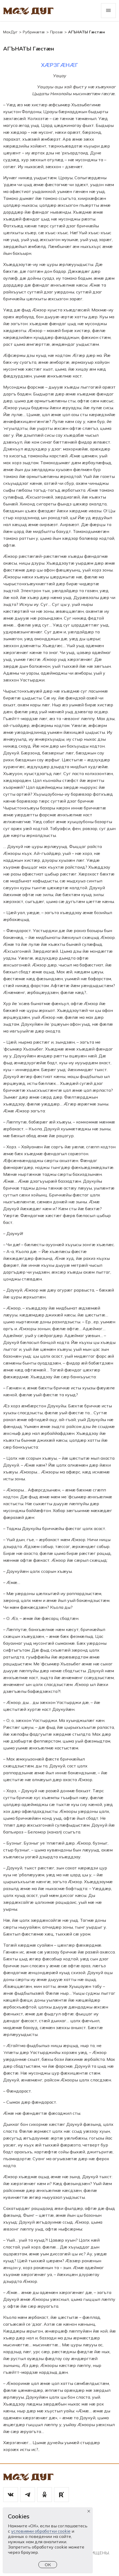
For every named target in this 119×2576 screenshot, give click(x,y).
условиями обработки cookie (40, 2531)
